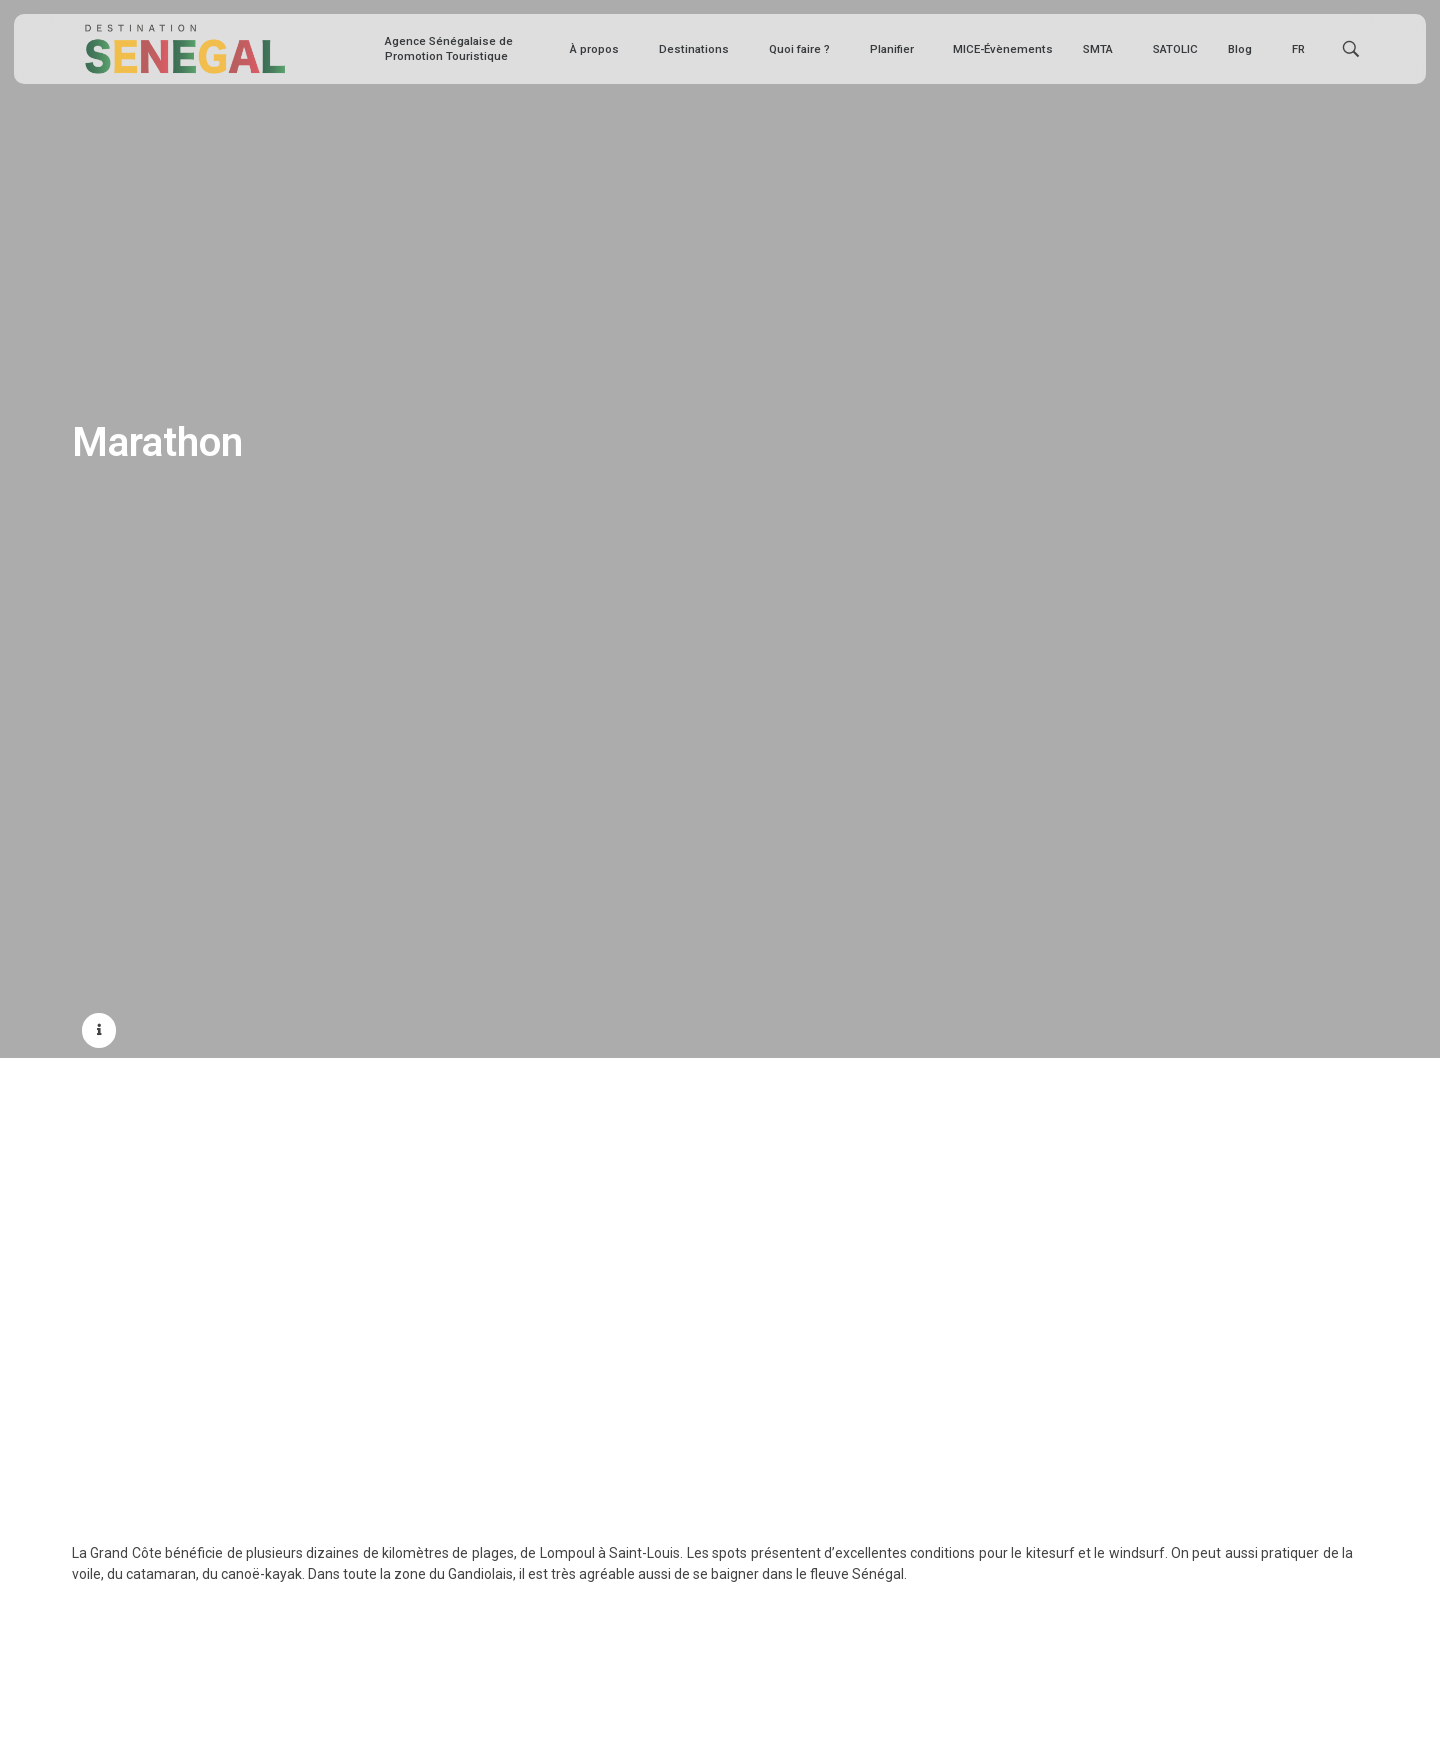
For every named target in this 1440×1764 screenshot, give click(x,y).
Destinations (699, 49)
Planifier (897, 49)
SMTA (1103, 49)
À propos (599, 49)
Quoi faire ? (804, 49)
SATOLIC (1175, 49)
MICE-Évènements (1003, 49)
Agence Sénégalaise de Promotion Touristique (449, 48)
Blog (1245, 49)
